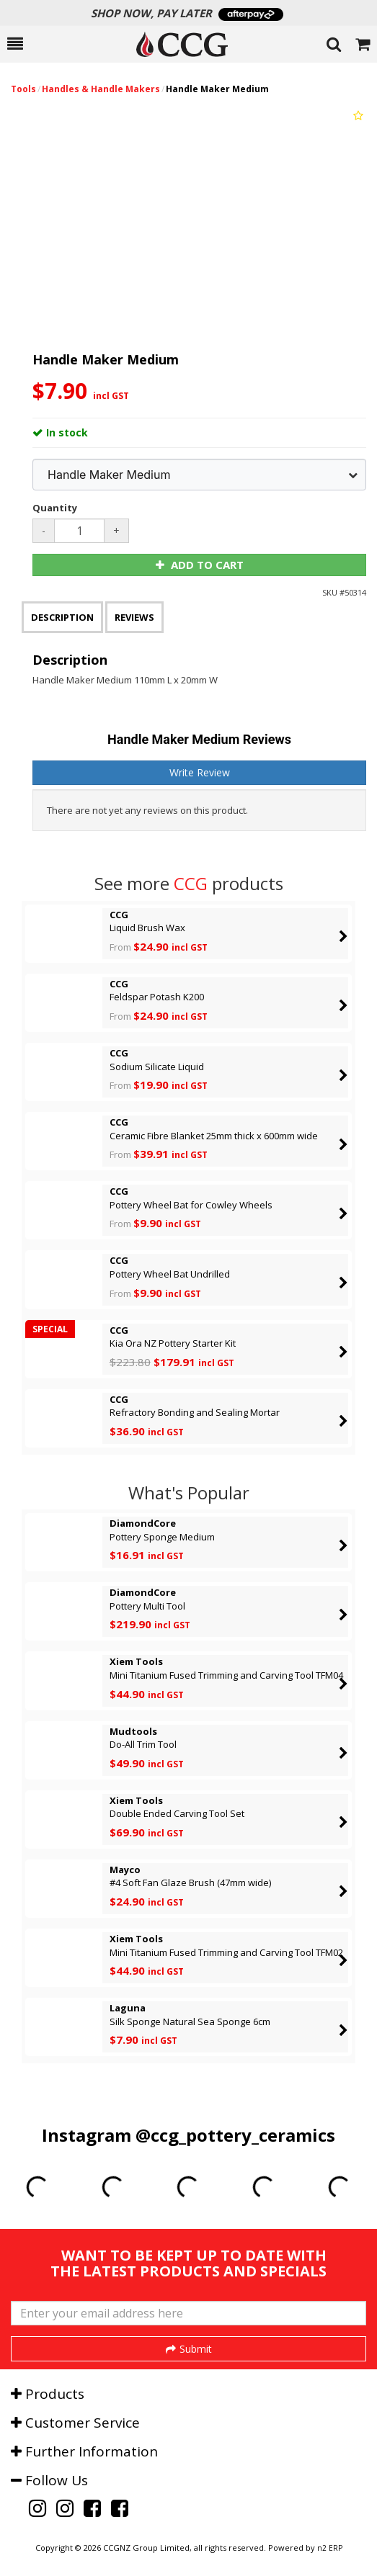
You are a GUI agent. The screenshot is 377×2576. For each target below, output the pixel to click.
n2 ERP (329, 2548)
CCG (191, 883)
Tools (23, 89)
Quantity (54, 507)
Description (62, 617)
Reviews (134, 617)
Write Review (199, 772)
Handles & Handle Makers (101, 89)
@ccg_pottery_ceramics (235, 2135)
